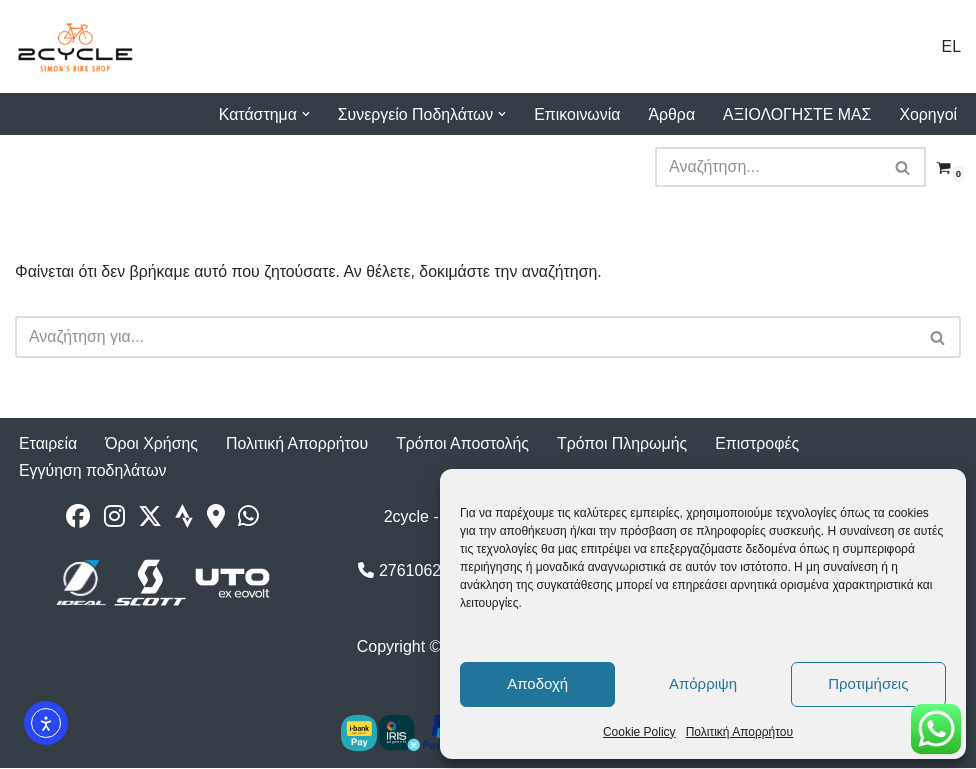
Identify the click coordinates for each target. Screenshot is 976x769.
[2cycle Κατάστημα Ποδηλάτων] (75, 46)
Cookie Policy (639, 732)
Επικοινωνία (575, 114)
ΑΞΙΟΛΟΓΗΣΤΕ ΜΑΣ (796, 114)
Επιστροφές (762, 444)
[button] (302, 114)
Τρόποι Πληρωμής (625, 444)
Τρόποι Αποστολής (465, 444)
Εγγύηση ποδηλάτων (93, 470)
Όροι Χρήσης (153, 444)
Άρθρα (669, 114)
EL (951, 46)
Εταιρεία (48, 444)
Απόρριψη (703, 683)
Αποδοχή (537, 683)
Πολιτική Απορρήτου (739, 732)
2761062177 (412, 571)
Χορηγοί (928, 114)
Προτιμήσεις (868, 683)
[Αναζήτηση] (768, 168)
